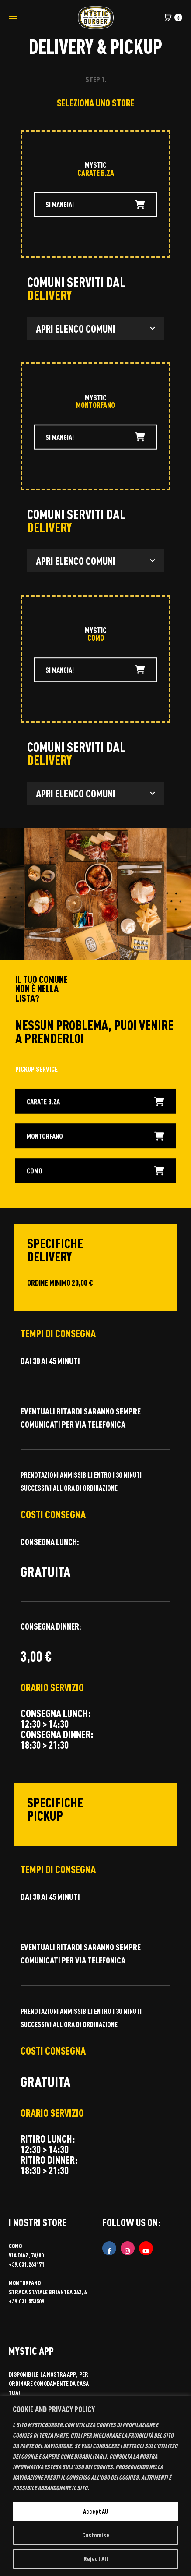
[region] (95, 2486)
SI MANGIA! (95, 204)
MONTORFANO (95, 1138)
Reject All (95, 2558)
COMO (95, 1173)
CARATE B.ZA (95, 1103)
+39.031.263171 (26, 2264)
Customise (95, 2535)
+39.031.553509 (26, 2301)
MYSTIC (96, 165)
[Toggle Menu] (13, 18)
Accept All (95, 2511)
